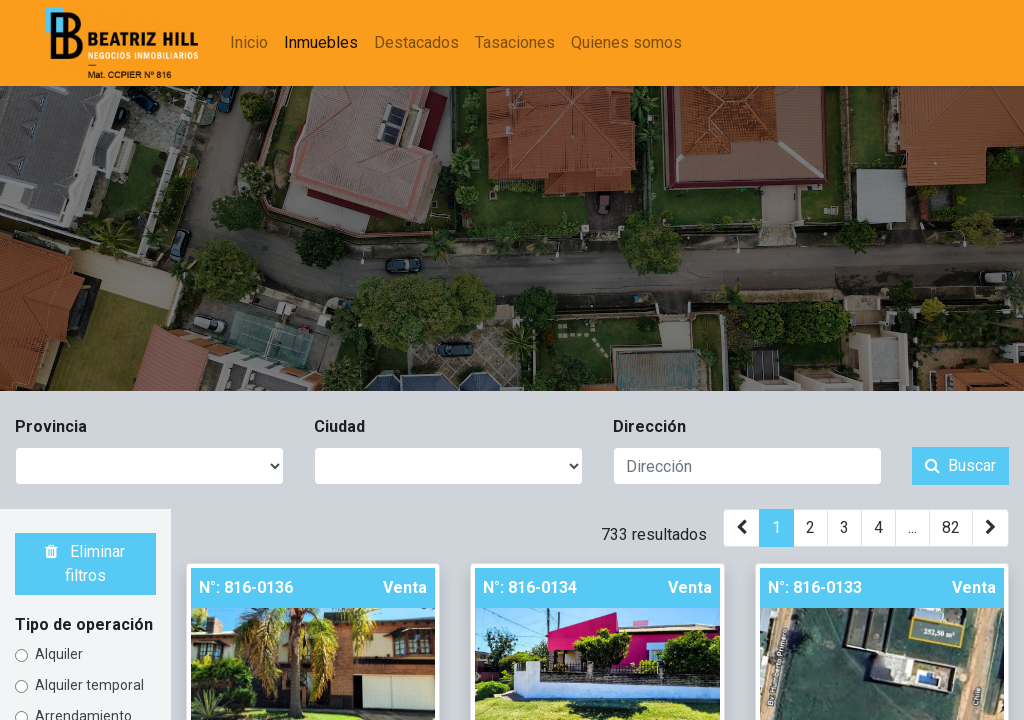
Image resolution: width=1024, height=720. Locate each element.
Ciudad (339, 426)
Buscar (960, 465)
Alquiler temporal (89, 685)
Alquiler (59, 654)
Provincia (51, 426)
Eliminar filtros (85, 563)
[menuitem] (250, 43)
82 (951, 527)
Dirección (649, 426)
